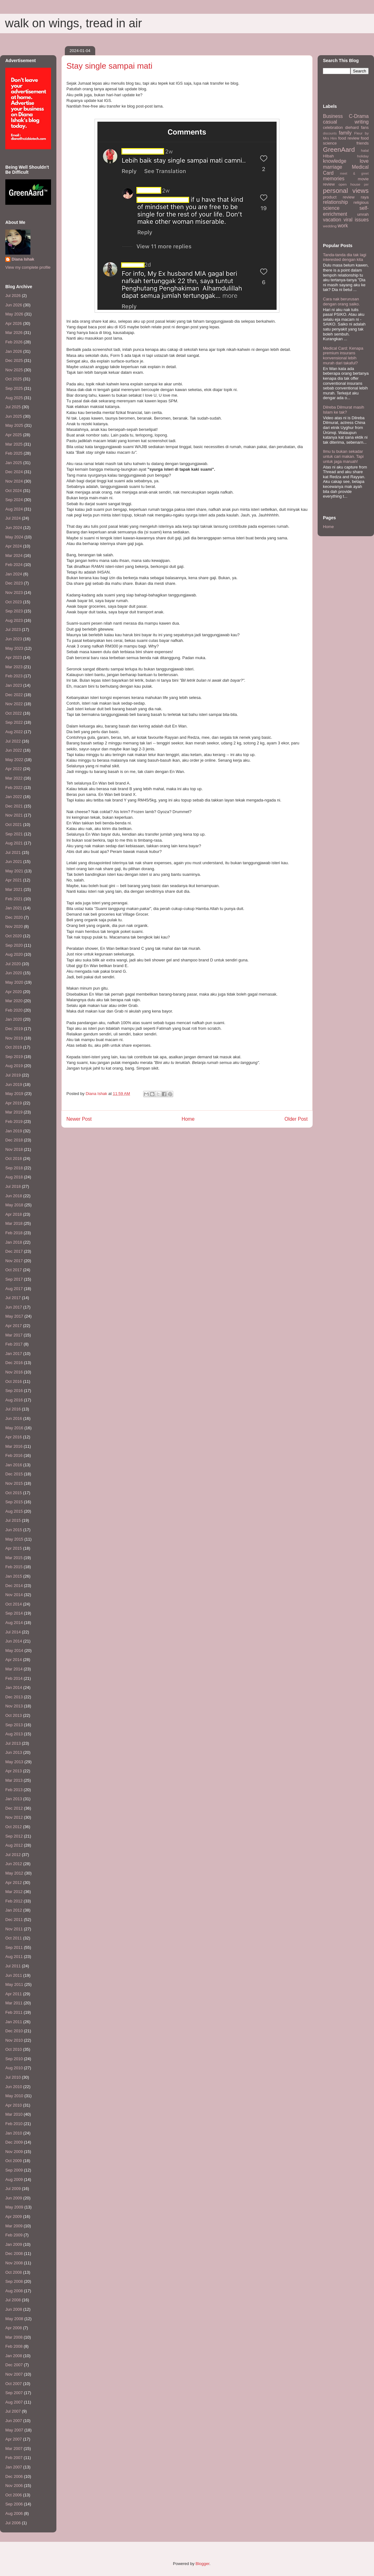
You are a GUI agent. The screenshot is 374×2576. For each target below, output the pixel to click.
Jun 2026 (13, 305)
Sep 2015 (14, 1502)
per (366, 184)
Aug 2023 (14, 620)
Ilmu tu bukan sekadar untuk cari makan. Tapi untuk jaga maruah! (343, 456)
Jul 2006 (13, 2522)
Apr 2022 (13, 768)
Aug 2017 (14, 1288)
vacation (332, 219)
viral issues (356, 219)
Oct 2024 (13, 490)
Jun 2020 (13, 973)
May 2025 (14, 425)
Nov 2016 (14, 1372)
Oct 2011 (13, 1938)
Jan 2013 (13, 1798)
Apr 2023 (13, 657)
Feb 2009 (14, 2235)
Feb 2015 (14, 1566)
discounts (330, 133)
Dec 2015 (14, 1474)
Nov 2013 (14, 1706)
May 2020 (14, 982)
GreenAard (339, 149)
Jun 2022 (13, 750)
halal (365, 150)
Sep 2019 (14, 1056)
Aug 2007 (14, 2402)
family (345, 132)
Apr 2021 (13, 880)
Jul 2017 (13, 1297)
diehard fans (357, 127)
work (343, 225)
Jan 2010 (13, 2133)
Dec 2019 (14, 1028)
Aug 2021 (14, 843)
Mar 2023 (14, 666)
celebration (333, 127)
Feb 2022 (14, 787)
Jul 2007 (13, 2411)
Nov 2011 (14, 1929)
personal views (346, 190)
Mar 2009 (14, 2226)
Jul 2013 (13, 1743)
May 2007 (14, 2430)
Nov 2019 (14, 1038)
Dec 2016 (14, 1362)
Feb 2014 (14, 1678)
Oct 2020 (13, 936)
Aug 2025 (14, 397)
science (331, 208)
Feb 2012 (14, 1901)
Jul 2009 (13, 2188)
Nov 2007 (14, 2374)
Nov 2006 (14, 2485)
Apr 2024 (13, 546)
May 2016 (14, 1428)
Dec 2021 (14, 806)
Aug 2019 (14, 1065)
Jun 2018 (13, 1195)
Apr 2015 (13, 1548)
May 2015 (14, 1539)
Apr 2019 (13, 1103)
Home (188, 1119)
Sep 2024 (14, 499)
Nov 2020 (14, 926)
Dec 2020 (14, 917)
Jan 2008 (13, 2355)
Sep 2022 (14, 722)
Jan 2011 (13, 2021)
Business (333, 116)
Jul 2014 (13, 1632)
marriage (332, 167)
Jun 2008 (13, 2309)
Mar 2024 (14, 555)
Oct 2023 (13, 602)
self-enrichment (346, 211)
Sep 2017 (14, 1279)
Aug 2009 (14, 2179)
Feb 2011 (14, 2012)
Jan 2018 (13, 1242)
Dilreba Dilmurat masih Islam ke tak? (343, 410)
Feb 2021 (14, 899)
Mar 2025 (14, 444)
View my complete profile (27, 267)
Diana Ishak (23, 259)
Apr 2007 (13, 2439)
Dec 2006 (14, 2476)
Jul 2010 (13, 2077)
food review (348, 138)
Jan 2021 (13, 908)
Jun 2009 (13, 2198)
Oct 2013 (13, 1715)
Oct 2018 (13, 1158)
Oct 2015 (13, 1492)
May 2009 (14, 2207)
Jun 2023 (13, 639)
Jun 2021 (13, 861)
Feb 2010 (14, 2123)
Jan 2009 (13, 2244)
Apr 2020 (13, 991)
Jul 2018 (13, 1186)
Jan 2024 (13, 574)
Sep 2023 (14, 611)
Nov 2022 (14, 703)
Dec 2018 (14, 1140)
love (364, 161)
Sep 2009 (14, 2170)
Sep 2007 (14, 2392)
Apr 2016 (13, 1437)
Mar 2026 (14, 332)
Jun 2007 (13, 2420)
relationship (335, 202)
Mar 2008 (14, 2337)
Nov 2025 (14, 370)
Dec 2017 (14, 1251)
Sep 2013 (14, 1724)
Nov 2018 (14, 1149)
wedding (330, 226)
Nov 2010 (14, 2040)
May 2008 (14, 2318)
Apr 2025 (13, 434)
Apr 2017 (13, 1325)
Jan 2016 (13, 1465)
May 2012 (14, 1873)
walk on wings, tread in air (73, 23)
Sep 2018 (14, 1168)
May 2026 (14, 314)
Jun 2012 (13, 1863)
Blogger (202, 2563)
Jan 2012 (13, 1910)
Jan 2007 (13, 2467)
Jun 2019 (13, 1084)
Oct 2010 (13, 2049)
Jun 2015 (13, 1529)
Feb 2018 (14, 1232)
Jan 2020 (13, 1019)
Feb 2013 (14, 1789)
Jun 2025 (13, 416)
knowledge (334, 161)
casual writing (346, 121)
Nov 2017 (14, 1260)
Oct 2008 (13, 2272)
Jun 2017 (13, 1307)
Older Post (296, 1119)
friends (362, 143)
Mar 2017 (14, 1335)
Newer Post (79, 1119)
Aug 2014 (14, 1622)
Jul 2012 (13, 1854)
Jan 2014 (13, 1687)
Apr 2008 (13, 2327)
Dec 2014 (14, 1585)
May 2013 (14, 1761)
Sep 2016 (14, 1390)
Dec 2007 (14, 2364)
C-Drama (359, 116)
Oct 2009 (13, 2160)
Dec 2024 (14, 471)
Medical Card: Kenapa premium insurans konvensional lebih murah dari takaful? (343, 355)
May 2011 (14, 1984)
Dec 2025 (14, 360)
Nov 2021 (14, 815)
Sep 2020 (14, 945)
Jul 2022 (13, 741)
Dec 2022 (14, 694)
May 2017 (14, 1316)
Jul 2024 (13, 518)
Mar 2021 (14, 889)
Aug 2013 (14, 1734)
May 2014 (14, 1650)
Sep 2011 (14, 1947)
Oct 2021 (13, 824)
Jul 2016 (13, 1409)
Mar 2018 (14, 1223)
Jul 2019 (13, 1075)
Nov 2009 (14, 2151)
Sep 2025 (14, 388)
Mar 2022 (14, 778)
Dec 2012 (14, 1808)
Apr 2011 (13, 1994)
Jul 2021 (13, 852)
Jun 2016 (13, 1418)
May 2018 (14, 1205)
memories (333, 178)
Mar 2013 (14, 1780)
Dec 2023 (14, 583)
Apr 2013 (13, 1771)
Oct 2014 (13, 1604)
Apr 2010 (13, 2105)
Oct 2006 (13, 2495)
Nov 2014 (14, 1594)
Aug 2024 (14, 509)
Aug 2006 (14, 2513)
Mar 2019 (14, 1112)
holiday (363, 156)
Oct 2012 (13, 1826)
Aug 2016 (14, 1400)
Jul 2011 (13, 1966)
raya (365, 197)
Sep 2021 (14, 834)
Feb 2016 (14, 1455)
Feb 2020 (14, 1010)
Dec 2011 (14, 1919)
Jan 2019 (13, 1131)
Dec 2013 (14, 1697)
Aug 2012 (14, 1845)
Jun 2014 (13, 1641)
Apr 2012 (13, 1882)
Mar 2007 (14, 2448)
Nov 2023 (14, 592)
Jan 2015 (13, 1576)
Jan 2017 (13, 1353)
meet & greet (354, 173)
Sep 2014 (14, 1613)
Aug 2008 (14, 2290)
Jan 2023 (13, 685)
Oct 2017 (13, 1269)
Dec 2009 (14, 2142)
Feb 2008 (14, 2346)
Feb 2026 (14, 342)
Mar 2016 (14, 1446)
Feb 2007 (14, 2457)
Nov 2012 (14, 1817)
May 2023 (14, 648)
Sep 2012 (14, 1836)
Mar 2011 (14, 2003)
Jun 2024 (13, 527)
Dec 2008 (14, 2253)
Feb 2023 (14, 676)
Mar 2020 (14, 1000)
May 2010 (14, 2095)
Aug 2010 (14, 2068)
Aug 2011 (14, 1956)
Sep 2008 (14, 2281)
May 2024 (14, 537)
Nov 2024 (14, 481)
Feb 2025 (14, 453)
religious (361, 202)
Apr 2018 (13, 1214)
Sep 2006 (14, 2504)
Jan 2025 (13, 462)
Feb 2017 (14, 1344)
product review (339, 197)
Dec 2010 (14, 2031)
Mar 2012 (14, 1891)
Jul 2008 (13, 2300)
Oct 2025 (13, 379)
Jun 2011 (13, 1975)
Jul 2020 (13, 963)
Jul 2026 (13, 295)
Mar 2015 (14, 1557)
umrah (363, 214)
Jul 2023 (13, 629)
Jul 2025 (13, 407)
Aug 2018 (14, 1177)
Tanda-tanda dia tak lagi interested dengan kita (344, 257)
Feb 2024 (14, 564)
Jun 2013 (13, 1752)
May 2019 (14, 1093)
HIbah (328, 156)
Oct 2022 (13, 713)
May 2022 (14, 759)
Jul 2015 (13, 1520)
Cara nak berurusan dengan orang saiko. (341, 301)
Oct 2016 (13, 1381)
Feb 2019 (14, 1121)
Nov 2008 (14, 2263)
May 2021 (14, 871)
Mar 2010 (14, 2114)
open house (350, 184)
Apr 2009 (13, 2216)
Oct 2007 (13, 2383)
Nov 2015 (14, 1483)
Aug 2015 (14, 1511)
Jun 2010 (13, 2086)
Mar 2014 (14, 1669)
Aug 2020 (14, 954)
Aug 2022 (14, 731)
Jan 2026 (13, 351)
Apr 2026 (13, 323)
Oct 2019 (13, 1047)
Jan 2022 (13, 796)
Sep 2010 (14, 2058)
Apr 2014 (13, 1659)
